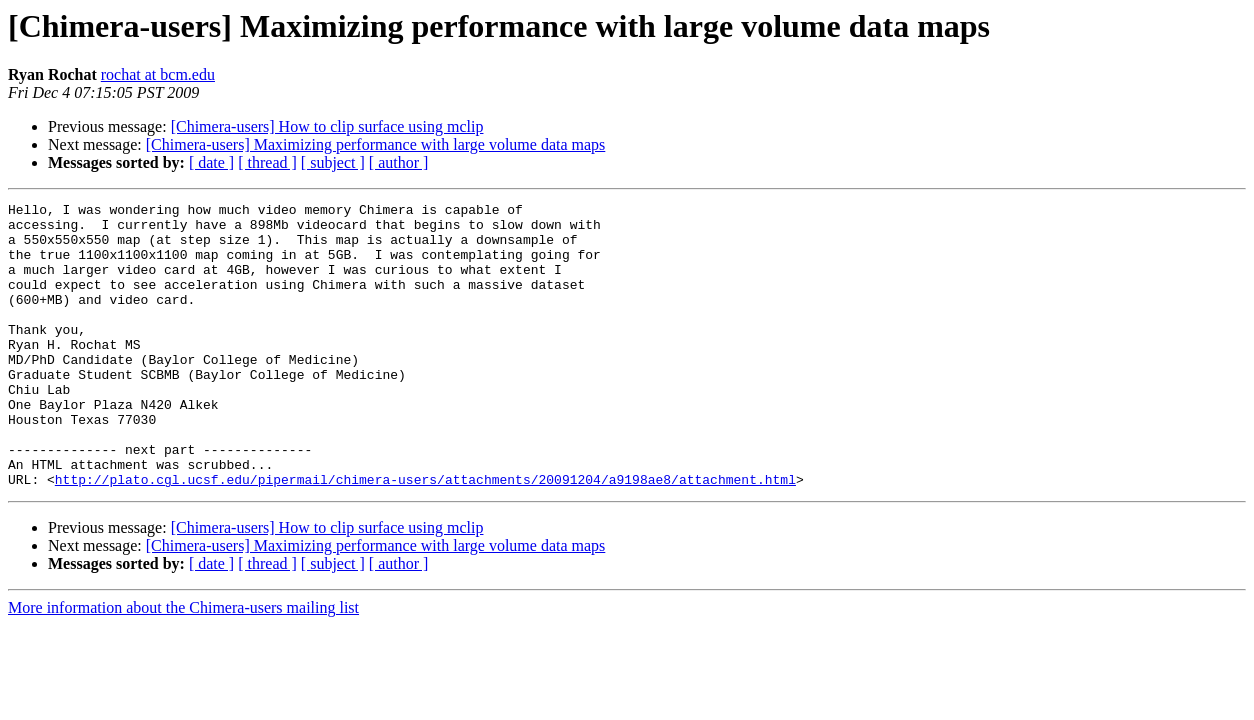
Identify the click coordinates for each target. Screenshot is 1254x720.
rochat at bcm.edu (158, 74)
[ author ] (399, 162)
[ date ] (211, 162)
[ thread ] (267, 162)
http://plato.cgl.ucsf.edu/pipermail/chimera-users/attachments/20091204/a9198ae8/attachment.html (425, 536)
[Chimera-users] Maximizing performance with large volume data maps (376, 144)
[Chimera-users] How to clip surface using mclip (327, 126)
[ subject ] (333, 162)
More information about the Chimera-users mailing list (183, 664)
